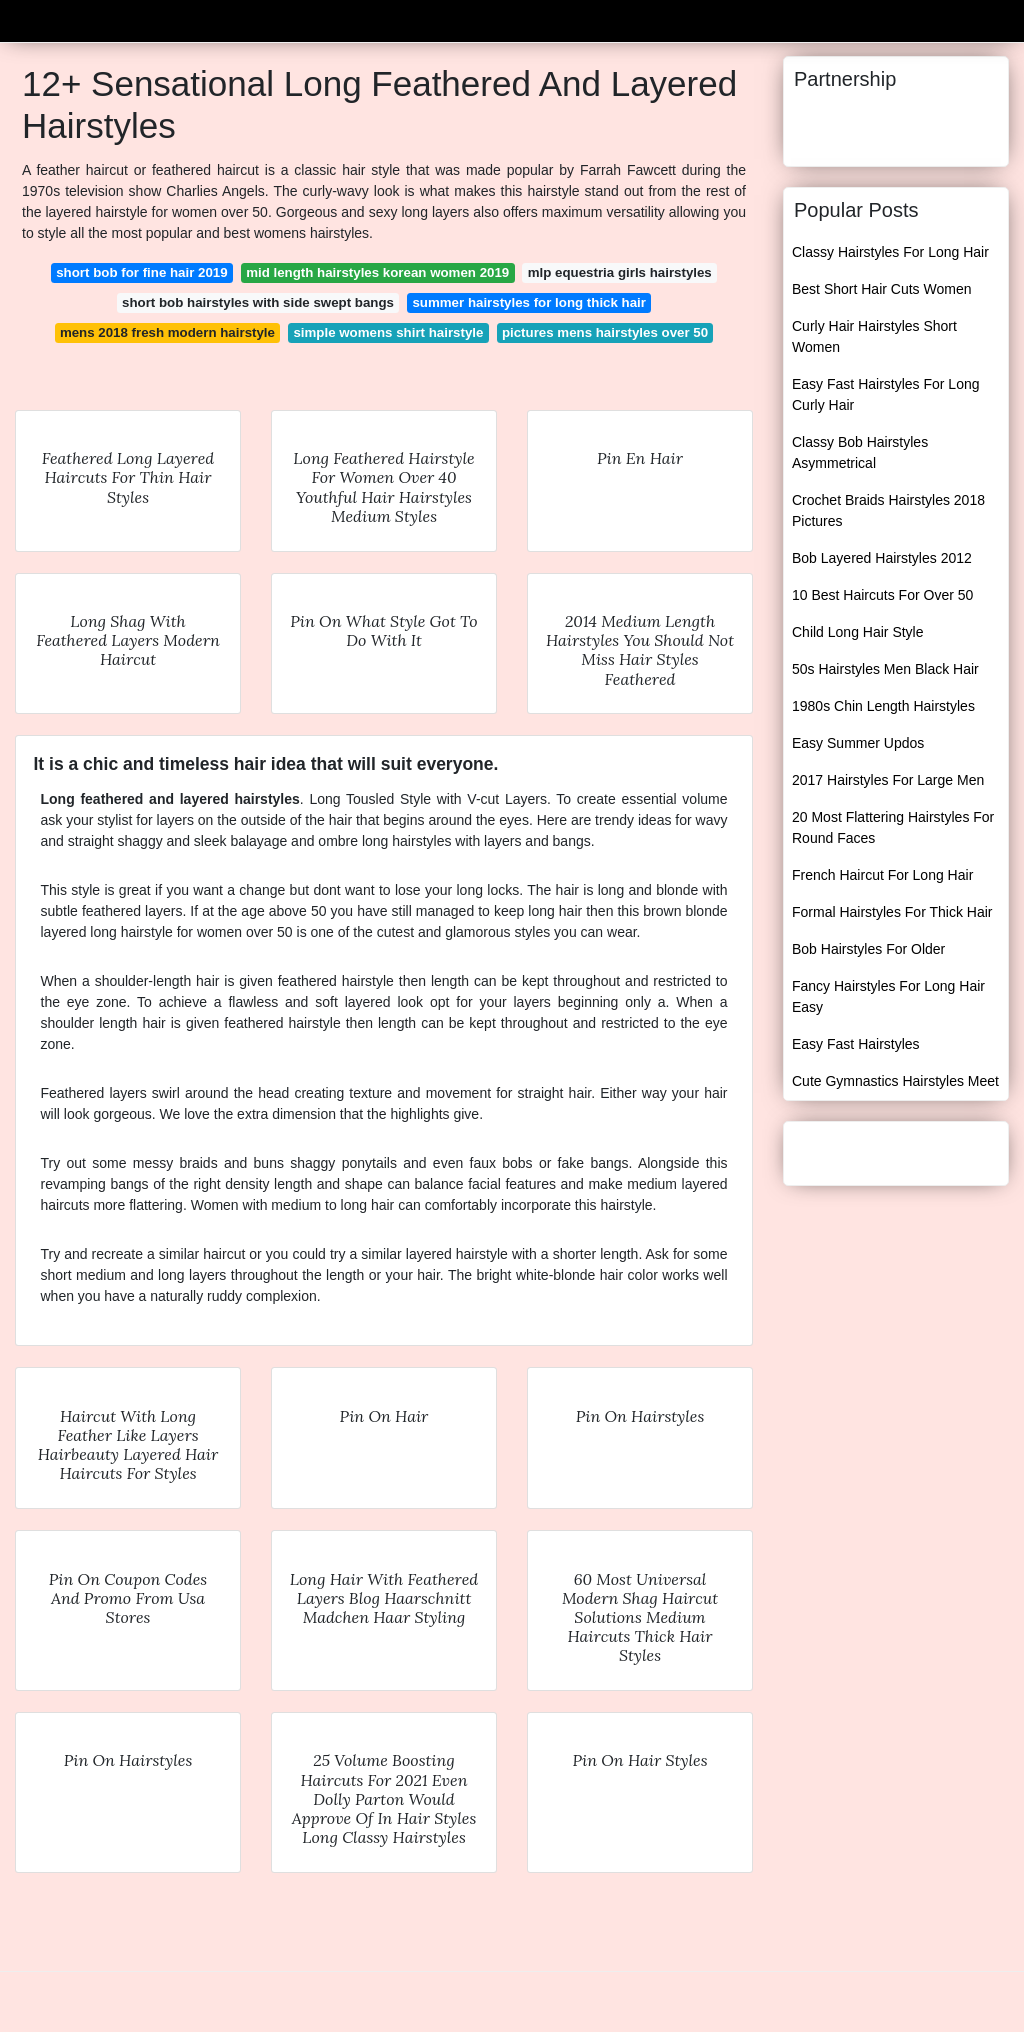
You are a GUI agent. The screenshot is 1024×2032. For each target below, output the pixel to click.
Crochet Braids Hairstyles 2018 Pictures (888, 510)
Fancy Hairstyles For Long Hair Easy (888, 996)
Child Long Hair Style (858, 632)
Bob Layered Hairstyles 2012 (882, 558)
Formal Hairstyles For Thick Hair (892, 912)
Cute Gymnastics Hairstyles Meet (895, 1081)
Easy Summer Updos (858, 743)
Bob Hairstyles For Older (868, 949)
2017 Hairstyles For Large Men (888, 780)
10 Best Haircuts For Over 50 (882, 595)
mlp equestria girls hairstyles (620, 272)
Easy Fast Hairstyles (856, 1044)
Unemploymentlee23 (107, 18)
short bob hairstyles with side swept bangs (258, 302)
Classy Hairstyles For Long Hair (890, 252)
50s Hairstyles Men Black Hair (885, 669)
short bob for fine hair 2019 (141, 272)
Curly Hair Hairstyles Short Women (874, 336)
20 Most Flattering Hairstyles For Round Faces (893, 827)
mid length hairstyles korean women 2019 (377, 272)
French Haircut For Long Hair (882, 875)
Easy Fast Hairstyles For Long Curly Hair (886, 394)
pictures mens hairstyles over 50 (605, 332)
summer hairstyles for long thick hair (529, 302)
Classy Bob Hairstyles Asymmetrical (860, 452)
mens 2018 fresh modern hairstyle (167, 332)
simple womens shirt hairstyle (388, 332)
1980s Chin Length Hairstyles (883, 706)
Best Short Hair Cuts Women (881, 289)
